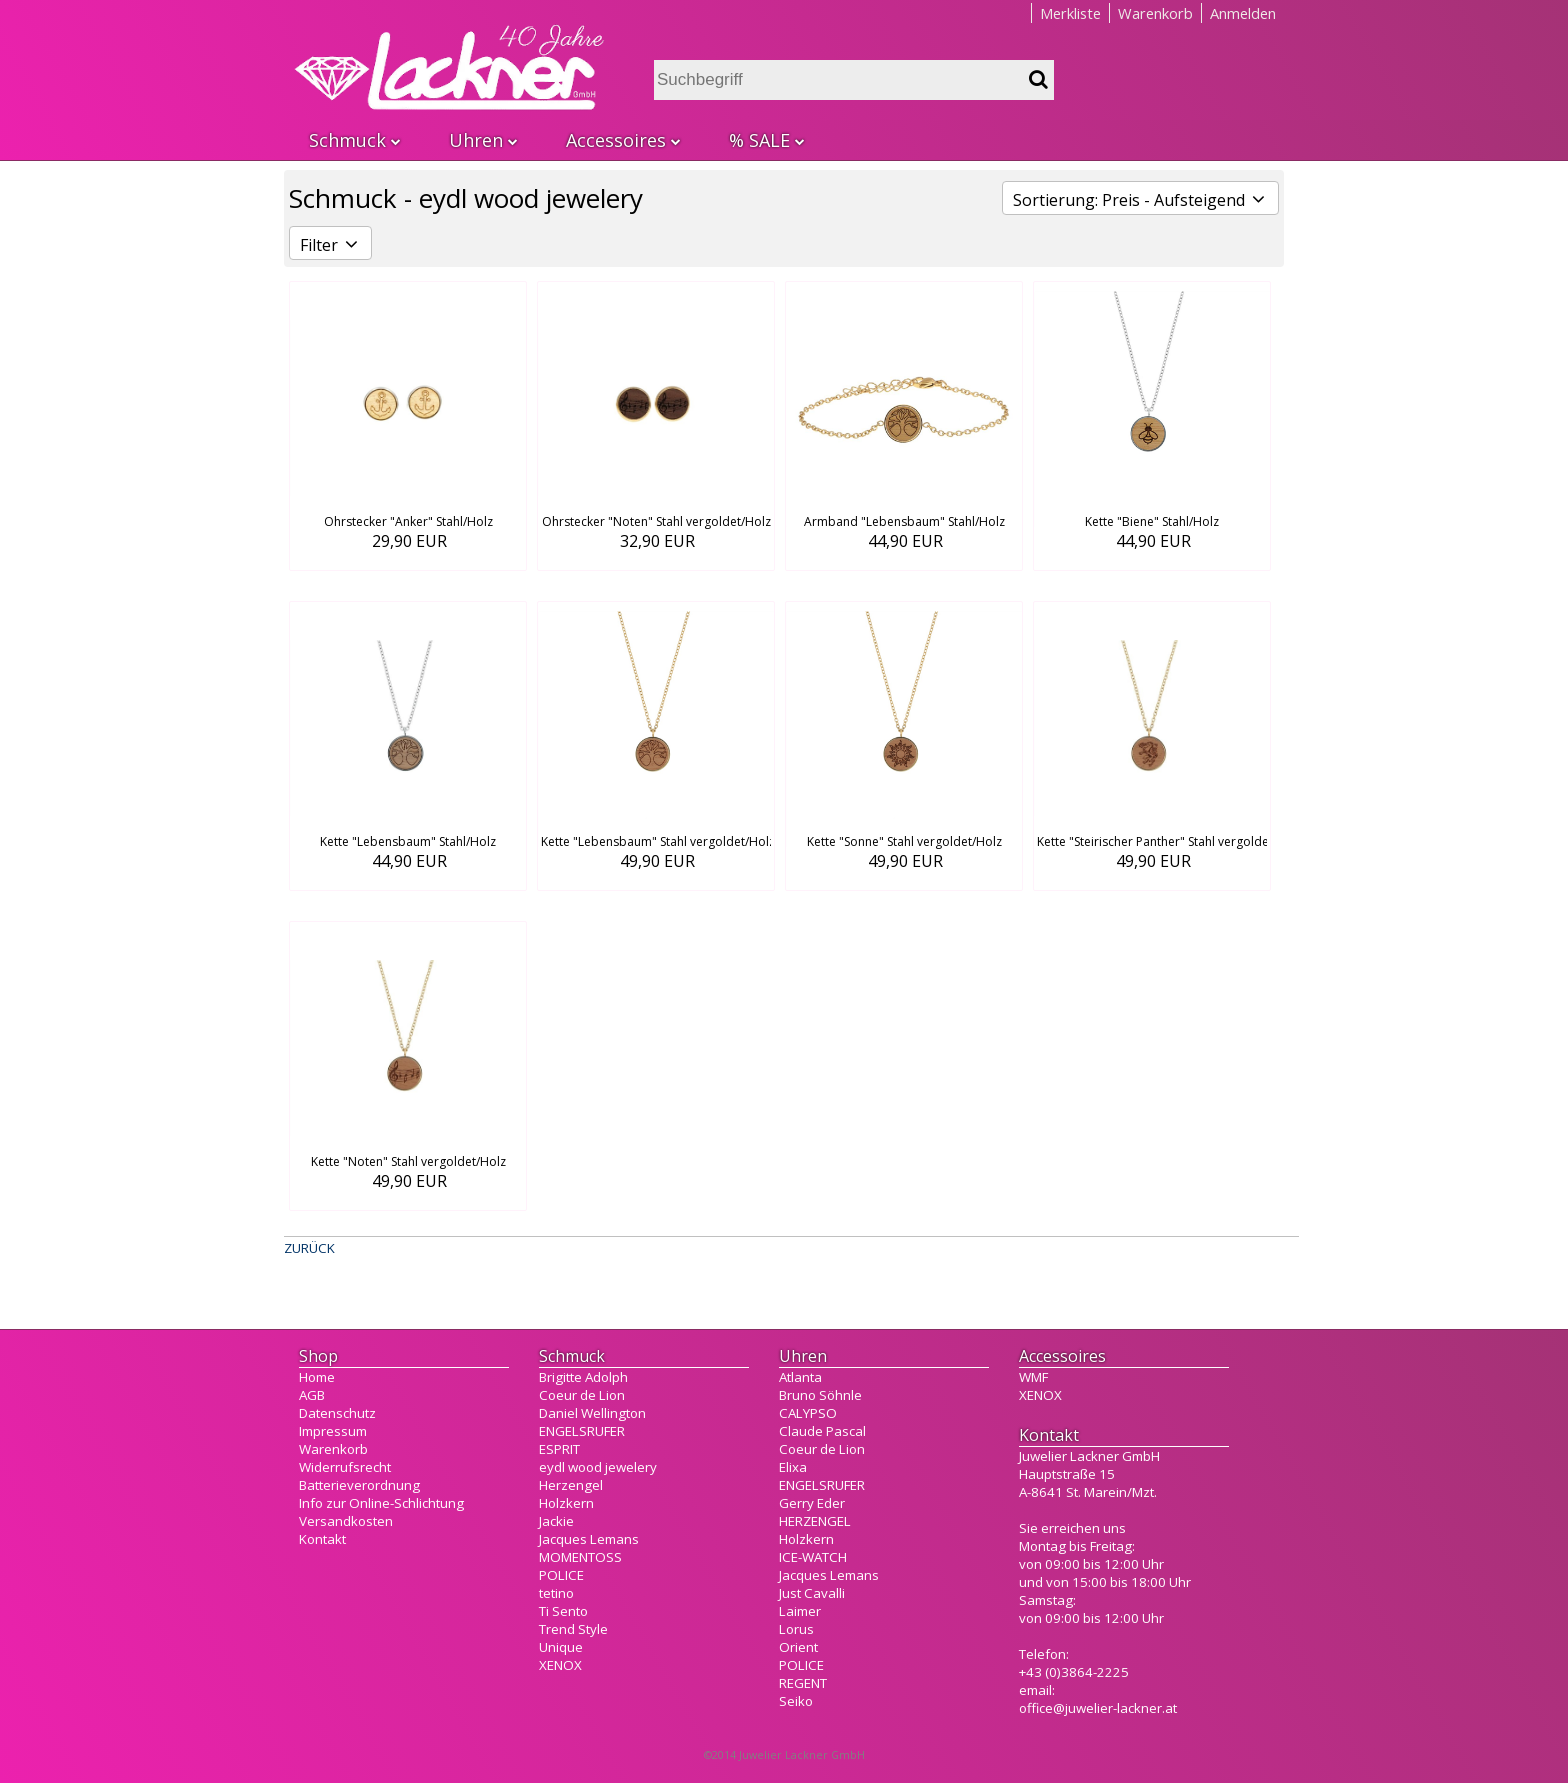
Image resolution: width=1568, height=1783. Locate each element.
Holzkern (566, 1503)
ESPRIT (559, 1449)
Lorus (796, 1629)
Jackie (556, 1521)
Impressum (333, 1431)
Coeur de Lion (582, 1395)
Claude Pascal (822, 1431)
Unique (561, 1647)
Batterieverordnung (359, 1485)
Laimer (800, 1611)
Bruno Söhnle (820, 1395)
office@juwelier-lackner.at (1098, 1708)
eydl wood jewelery (598, 1467)
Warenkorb (1155, 13)
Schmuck (354, 140)
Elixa (793, 1467)
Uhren (482, 140)
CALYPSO (808, 1413)
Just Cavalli (812, 1593)
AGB (312, 1395)
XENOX (560, 1665)
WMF (1033, 1377)
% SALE (766, 140)
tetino (556, 1593)
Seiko (796, 1701)
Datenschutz (337, 1413)
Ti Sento (563, 1611)
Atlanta (800, 1377)
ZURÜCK (309, 1248)
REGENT (803, 1683)
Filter (330, 245)
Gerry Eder (812, 1503)
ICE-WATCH (813, 1557)
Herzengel (571, 1485)
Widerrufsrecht (345, 1467)
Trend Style (573, 1629)
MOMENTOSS (580, 1557)
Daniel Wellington (592, 1413)
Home (317, 1377)
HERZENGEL (815, 1521)
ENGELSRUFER (582, 1431)
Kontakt (322, 1539)
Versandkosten (346, 1521)
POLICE (561, 1575)
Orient (798, 1647)
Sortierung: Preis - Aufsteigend (1140, 200)
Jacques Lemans (589, 1539)
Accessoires (622, 140)
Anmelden (1243, 13)
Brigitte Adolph (583, 1377)
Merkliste (1070, 13)
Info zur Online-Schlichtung (381, 1503)
